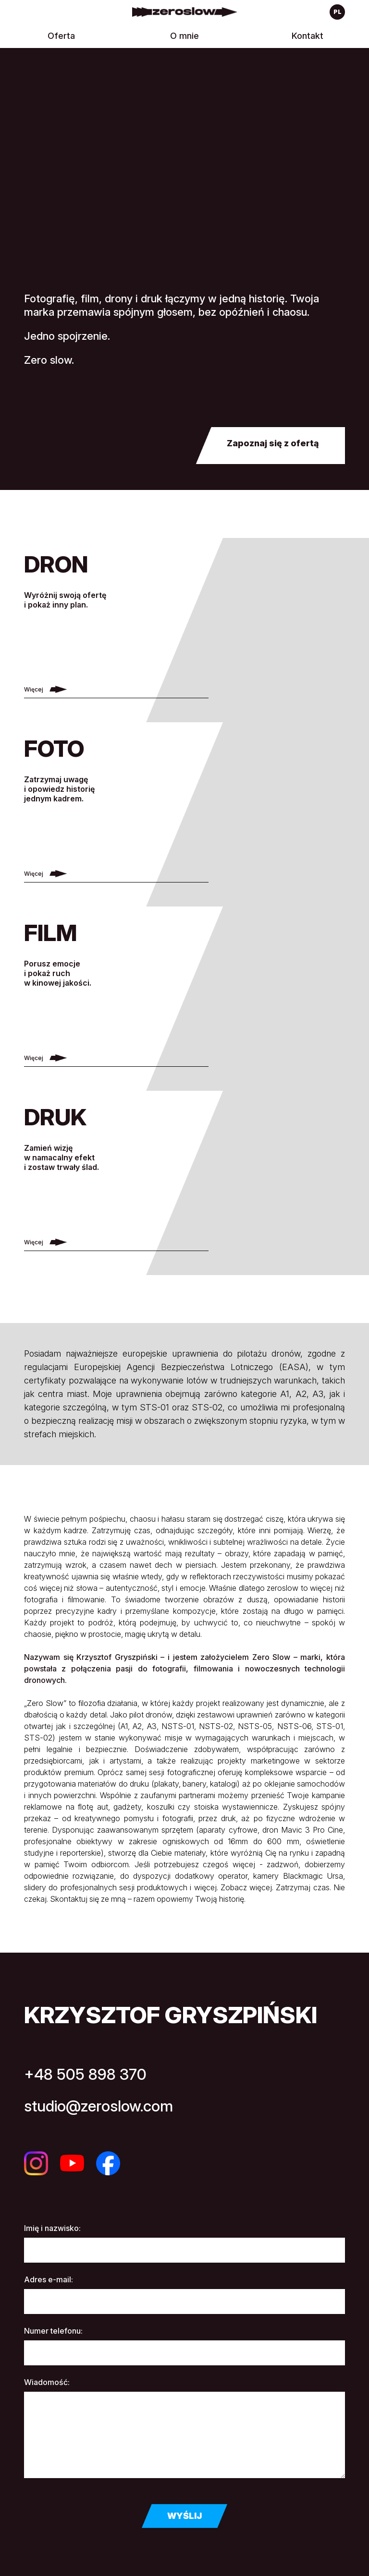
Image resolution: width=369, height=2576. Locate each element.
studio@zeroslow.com (98, 2106)
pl (337, 11)
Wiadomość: (47, 2382)
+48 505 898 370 (85, 2074)
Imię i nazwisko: (52, 2228)
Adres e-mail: (48, 2279)
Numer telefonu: (53, 2331)
